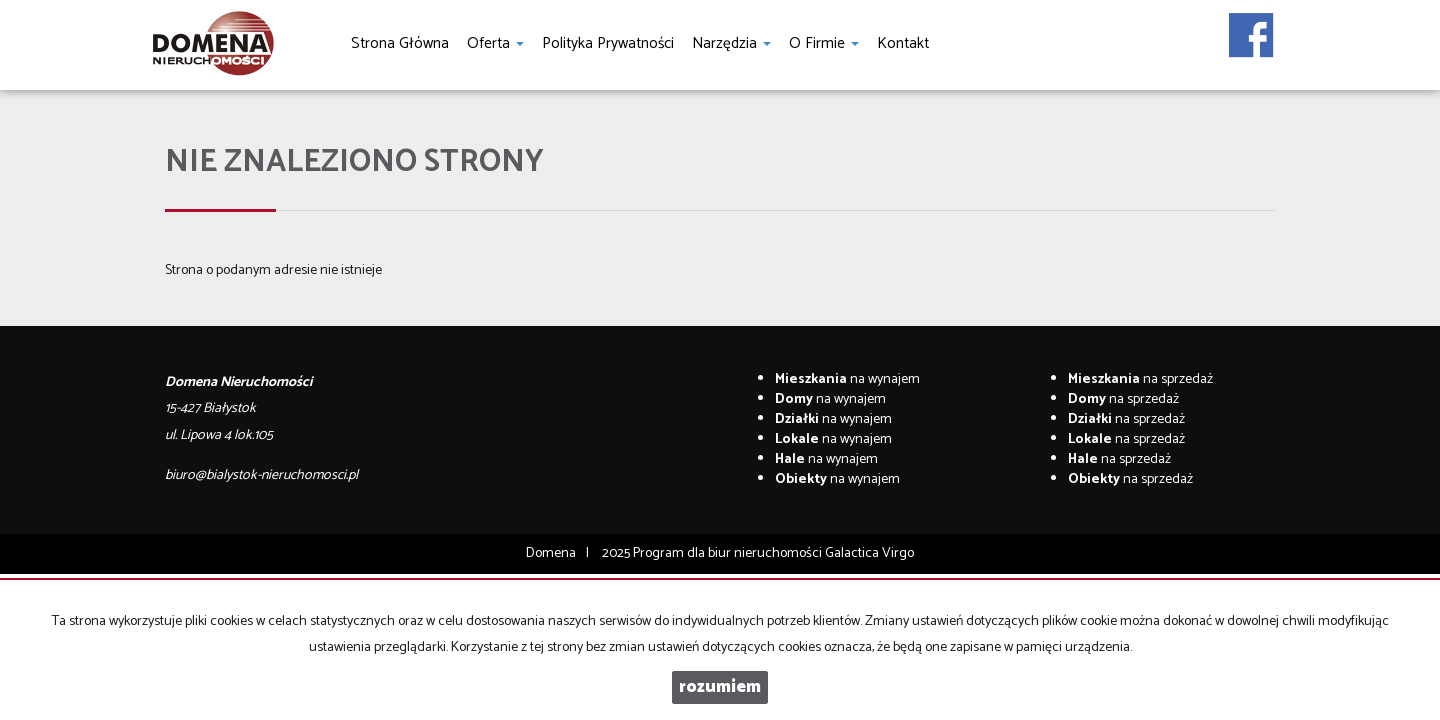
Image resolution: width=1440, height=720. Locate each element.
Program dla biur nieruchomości (729, 553)
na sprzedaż (1140, 379)
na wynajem (847, 379)
